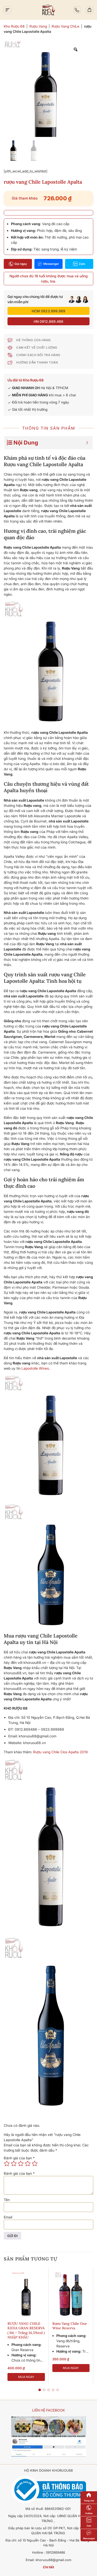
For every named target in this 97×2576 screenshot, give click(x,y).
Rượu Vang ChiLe (65, 26)
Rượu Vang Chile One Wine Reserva (69, 2325)
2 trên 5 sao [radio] (14, 2164)
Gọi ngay (18, 264)
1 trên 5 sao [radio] (7, 2164)
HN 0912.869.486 (48, 321)
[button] (39, 2390)
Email (8, 2217)
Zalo (79, 264)
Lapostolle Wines (35, 1368)
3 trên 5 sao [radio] (21, 2164)
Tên (7, 2200)
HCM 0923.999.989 (48, 311)
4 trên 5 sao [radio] (28, 2164)
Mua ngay (26, 2377)
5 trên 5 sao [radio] (35, 2164)
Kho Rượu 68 (14, 26)
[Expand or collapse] (87, 443)
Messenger (48, 264)
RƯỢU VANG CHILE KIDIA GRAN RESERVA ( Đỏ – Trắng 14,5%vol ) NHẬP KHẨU (26, 2330)
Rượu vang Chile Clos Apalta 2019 (60, 1752)
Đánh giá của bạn (19, 2158)
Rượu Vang (38, 26)
